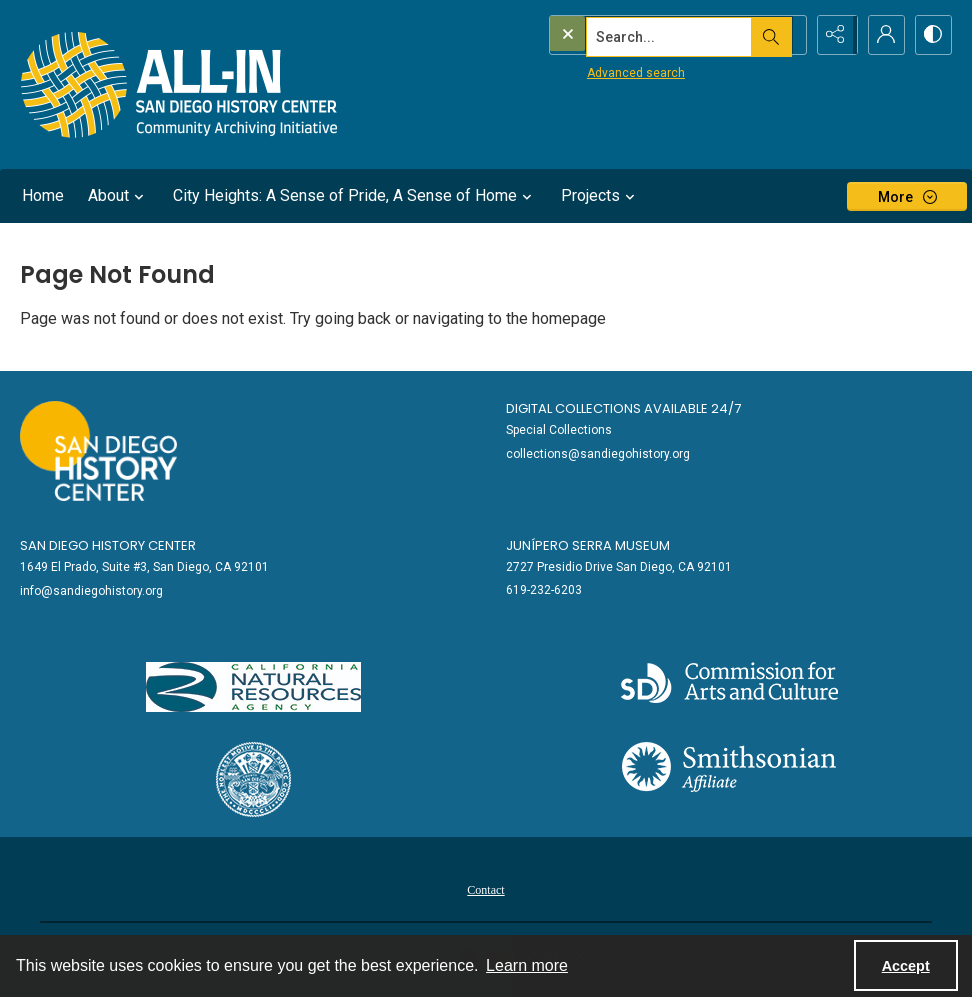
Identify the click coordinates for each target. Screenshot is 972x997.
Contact (485, 890)
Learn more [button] (527, 965)
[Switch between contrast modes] (932, 35)
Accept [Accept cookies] (906, 966)
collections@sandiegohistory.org (598, 454)
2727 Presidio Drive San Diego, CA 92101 (619, 567)
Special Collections (559, 430)
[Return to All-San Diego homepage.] (179, 84)
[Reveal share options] (832, 35)
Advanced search (595, 71)
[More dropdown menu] (907, 196)
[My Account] (882, 35)
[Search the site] (635, 35)
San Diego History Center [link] (108, 545)
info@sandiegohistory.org (91, 591)
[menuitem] (485, 889)
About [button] (118, 196)
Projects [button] (600, 196)
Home (43, 195)
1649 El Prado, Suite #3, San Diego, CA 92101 (144, 567)
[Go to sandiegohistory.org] (98, 451)
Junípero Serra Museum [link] (588, 545)
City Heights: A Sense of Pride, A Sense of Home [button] (355, 196)
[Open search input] (782, 35)
